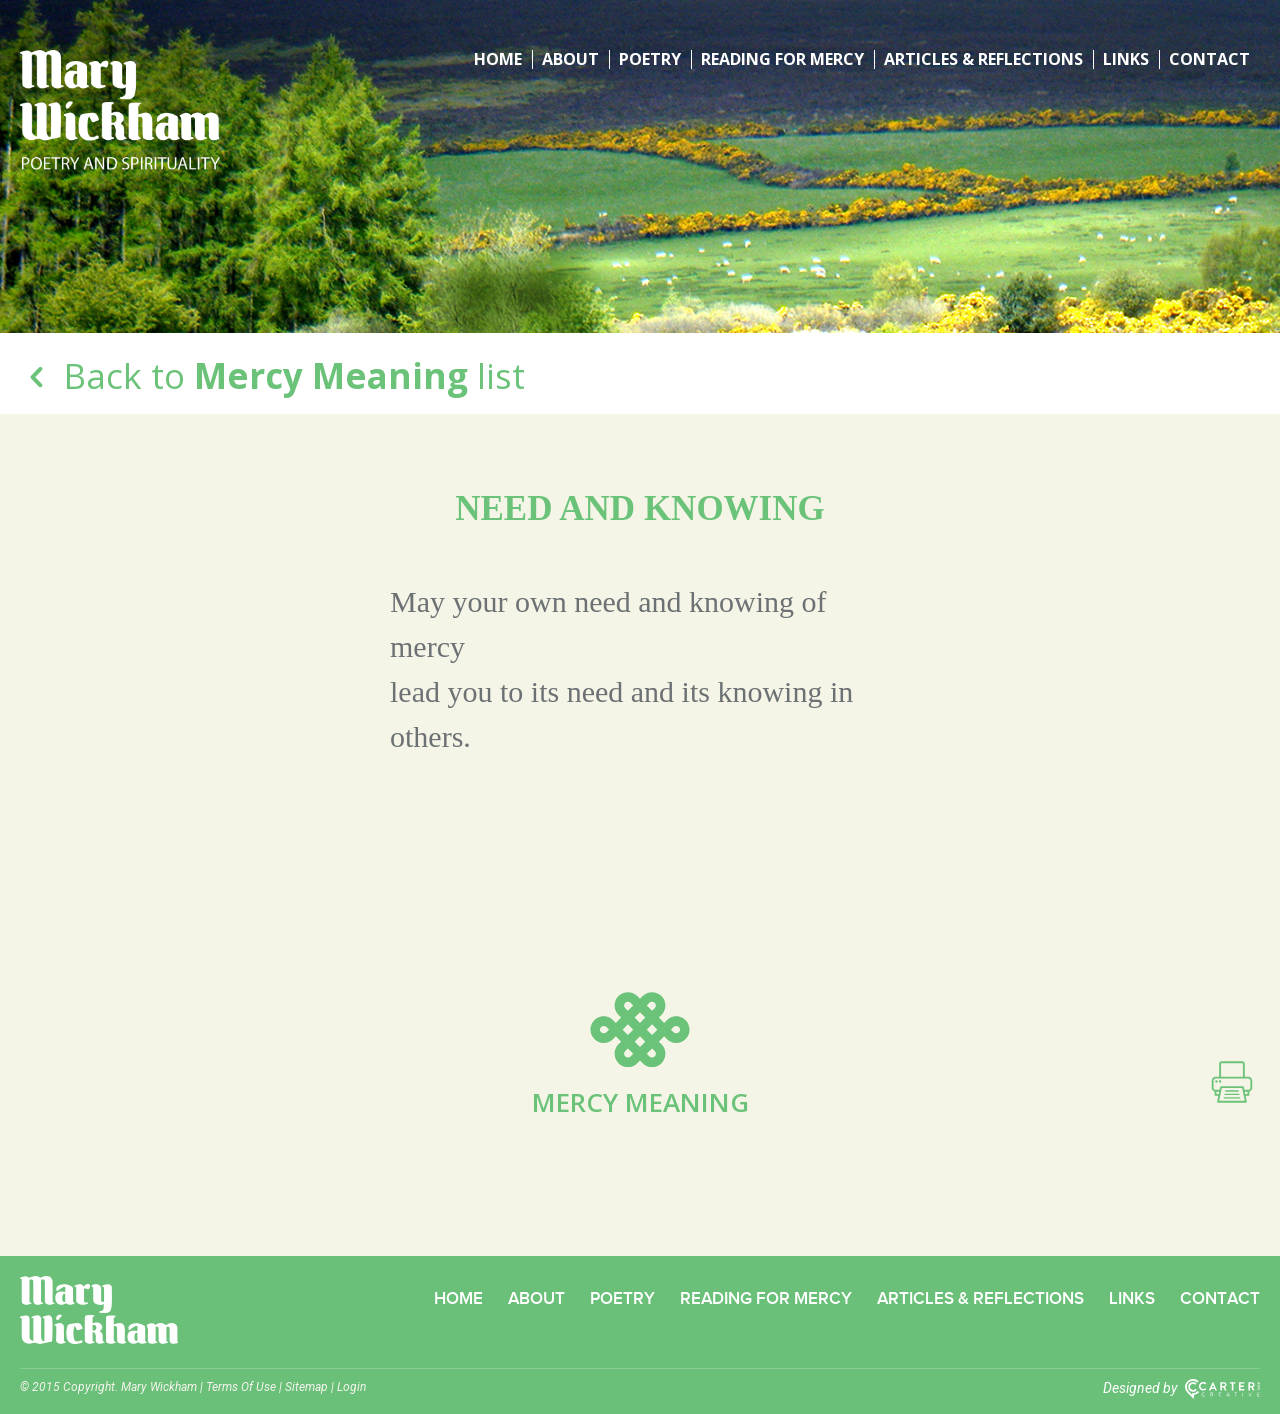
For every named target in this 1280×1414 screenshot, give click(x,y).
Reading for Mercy (782, 59)
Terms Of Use (241, 1387)
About (570, 59)
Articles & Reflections (983, 59)
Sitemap (306, 1387)
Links (1126, 59)
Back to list (272, 375)
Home (498, 59)
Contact (1209, 59)
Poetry (650, 59)
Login (351, 1387)
